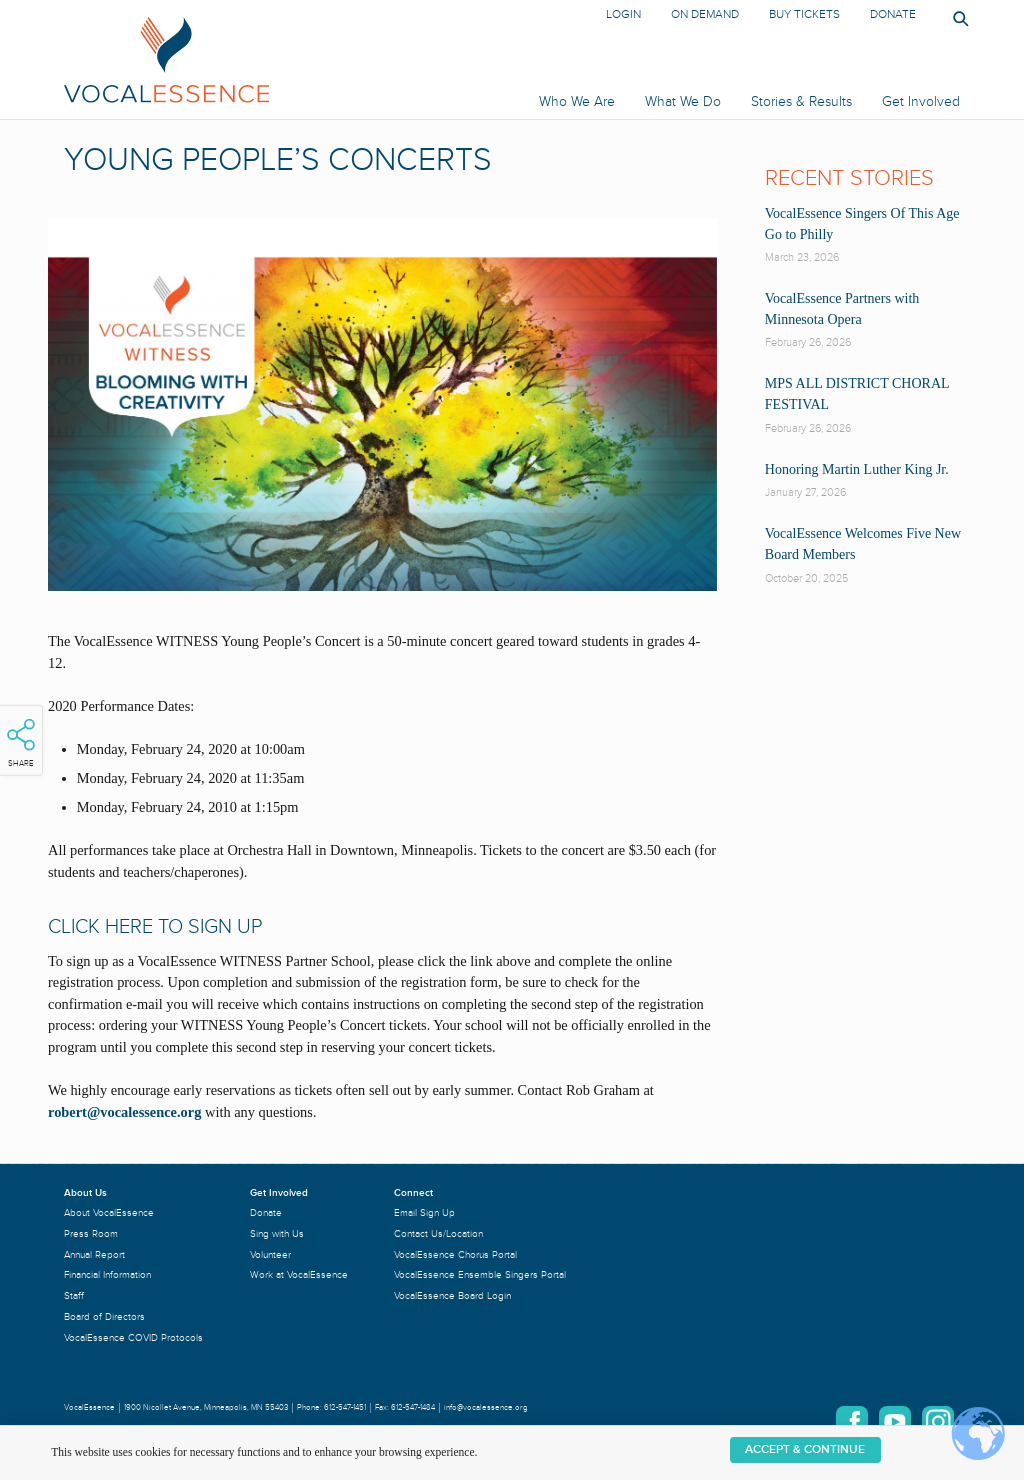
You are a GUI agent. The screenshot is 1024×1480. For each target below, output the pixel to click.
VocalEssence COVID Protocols (133, 1337)
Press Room (91, 1233)
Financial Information (107, 1274)
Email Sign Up (424, 1212)
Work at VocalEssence (299, 1274)
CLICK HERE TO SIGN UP (155, 927)
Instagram (938, 1422)
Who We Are (577, 101)
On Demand (705, 14)
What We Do (683, 101)
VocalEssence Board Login (452, 1295)
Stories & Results (801, 101)
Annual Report (94, 1254)
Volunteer (270, 1254)
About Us (85, 1192)
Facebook (852, 1422)
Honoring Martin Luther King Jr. (857, 469)
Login (623, 14)
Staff (74, 1295)
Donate (893, 14)
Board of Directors (104, 1316)
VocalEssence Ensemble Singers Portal (480, 1274)
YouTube (895, 1422)
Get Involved (921, 101)
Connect (413, 1192)
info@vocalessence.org (486, 1407)
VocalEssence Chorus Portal (455, 1254)
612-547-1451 (345, 1407)
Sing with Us (277, 1233)
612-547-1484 (413, 1407)
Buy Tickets (804, 14)
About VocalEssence (109, 1212)
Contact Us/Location (438, 1233)
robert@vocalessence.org (124, 1112)
